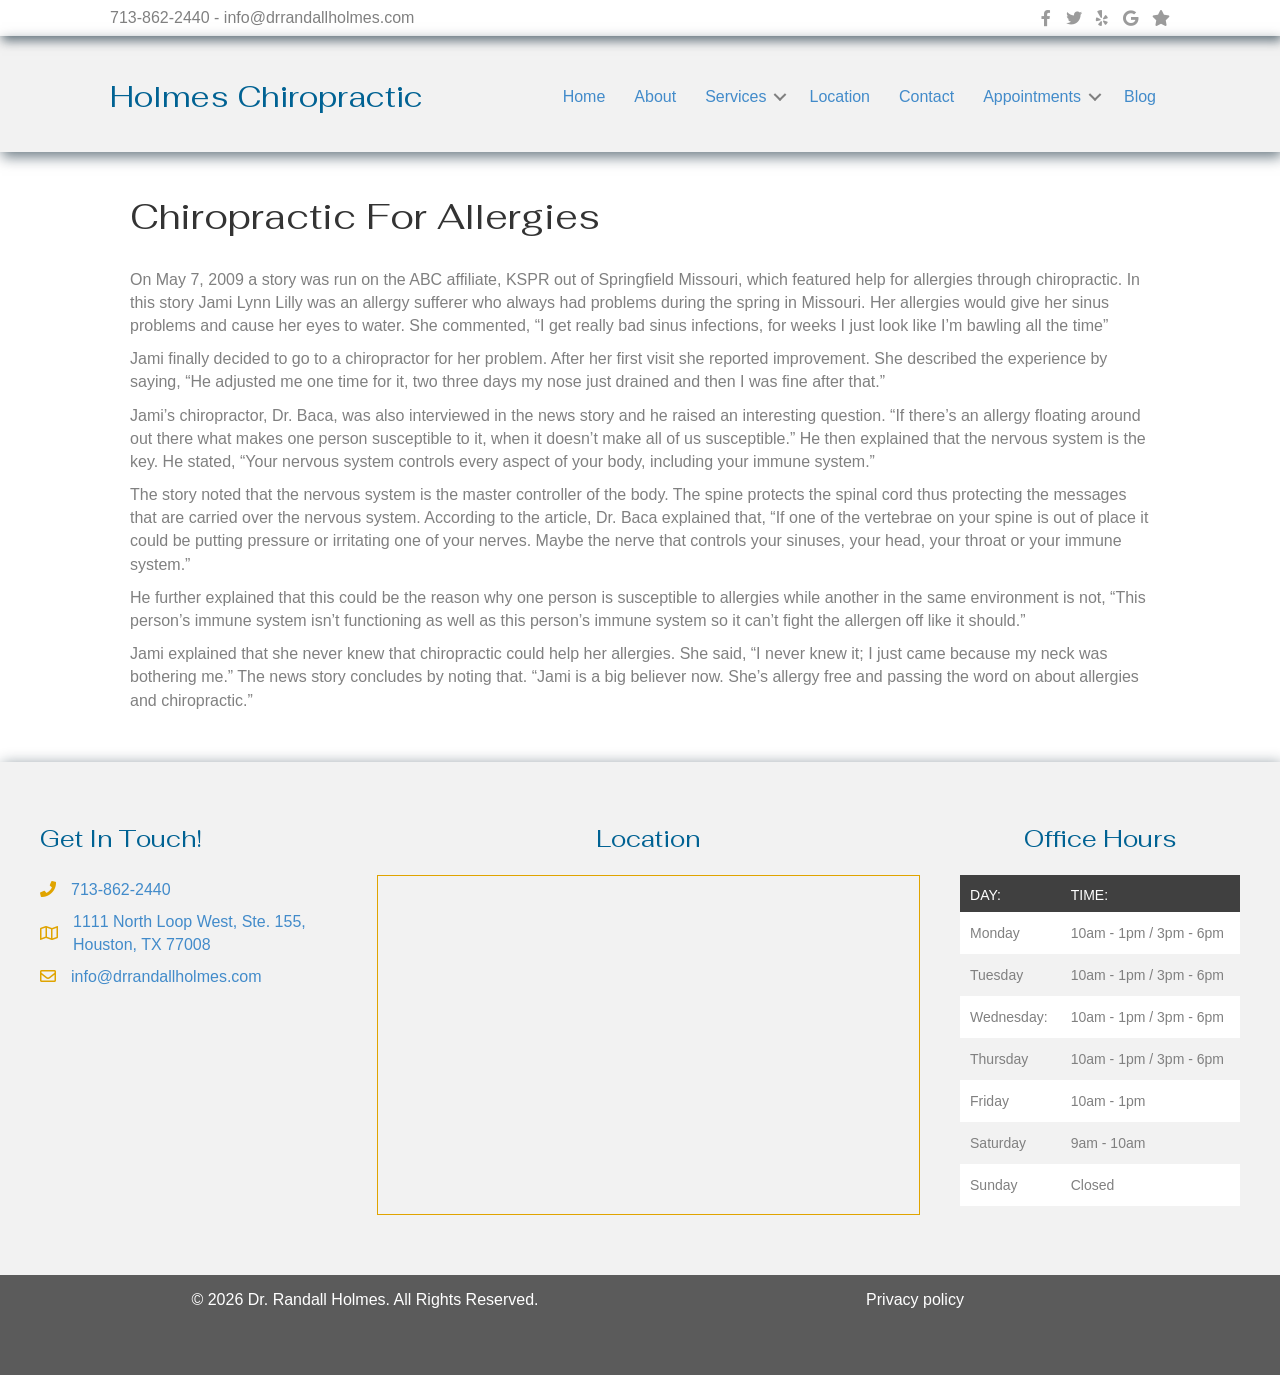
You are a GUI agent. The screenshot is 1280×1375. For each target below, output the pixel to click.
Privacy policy (915, 1299)
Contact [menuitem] (926, 96)
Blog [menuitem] (1140, 96)
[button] (780, 96)
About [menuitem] (655, 96)
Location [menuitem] (839, 96)
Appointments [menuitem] (1032, 96)
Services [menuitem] (735, 96)
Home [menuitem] (584, 96)
